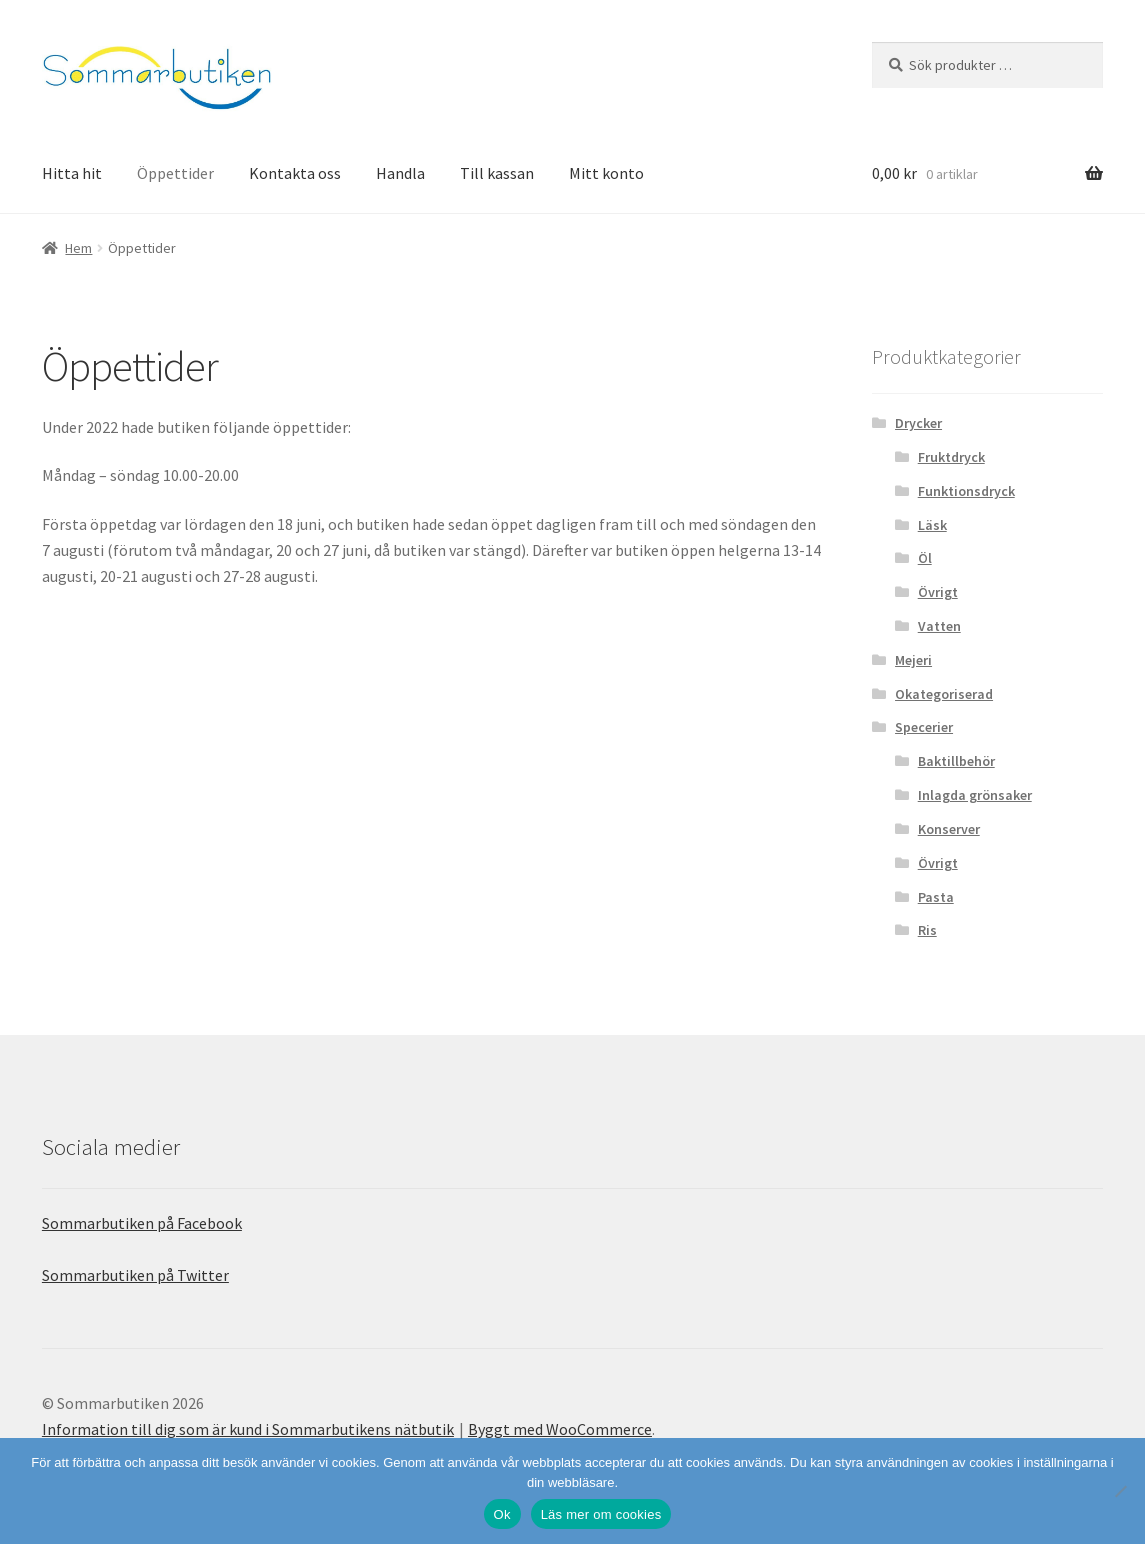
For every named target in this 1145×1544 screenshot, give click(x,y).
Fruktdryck (951, 457)
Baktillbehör (956, 761)
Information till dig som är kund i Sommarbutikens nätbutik (248, 1429)
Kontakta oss (295, 173)
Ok (502, 1514)
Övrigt (938, 592)
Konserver (949, 829)
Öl (925, 558)
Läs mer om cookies (601, 1514)
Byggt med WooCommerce (560, 1429)
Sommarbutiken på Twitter (135, 1275)
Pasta (936, 897)
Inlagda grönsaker (975, 795)
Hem (78, 248)
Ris (927, 930)
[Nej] (1120, 1491)
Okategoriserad (944, 694)
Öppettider (175, 173)
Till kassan (497, 173)
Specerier (924, 727)
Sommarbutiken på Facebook (142, 1223)
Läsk (932, 525)
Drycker (918, 423)
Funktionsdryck (966, 491)
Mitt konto (606, 173)
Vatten (939, 626)
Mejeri (913, 660)
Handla (400, 173)
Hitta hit (72, 173)
